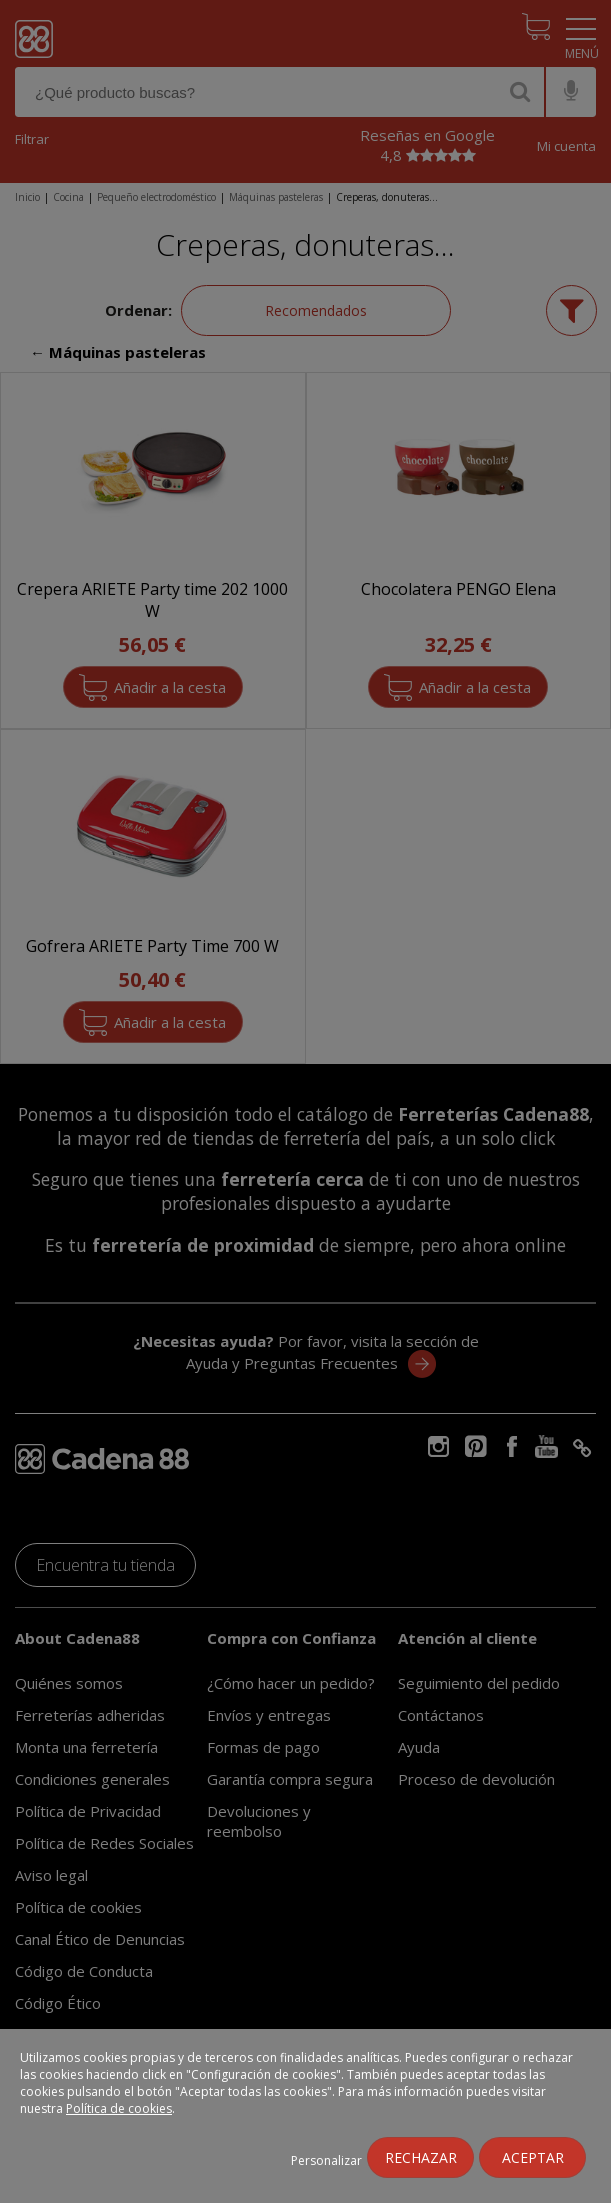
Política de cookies (119, 2108)
